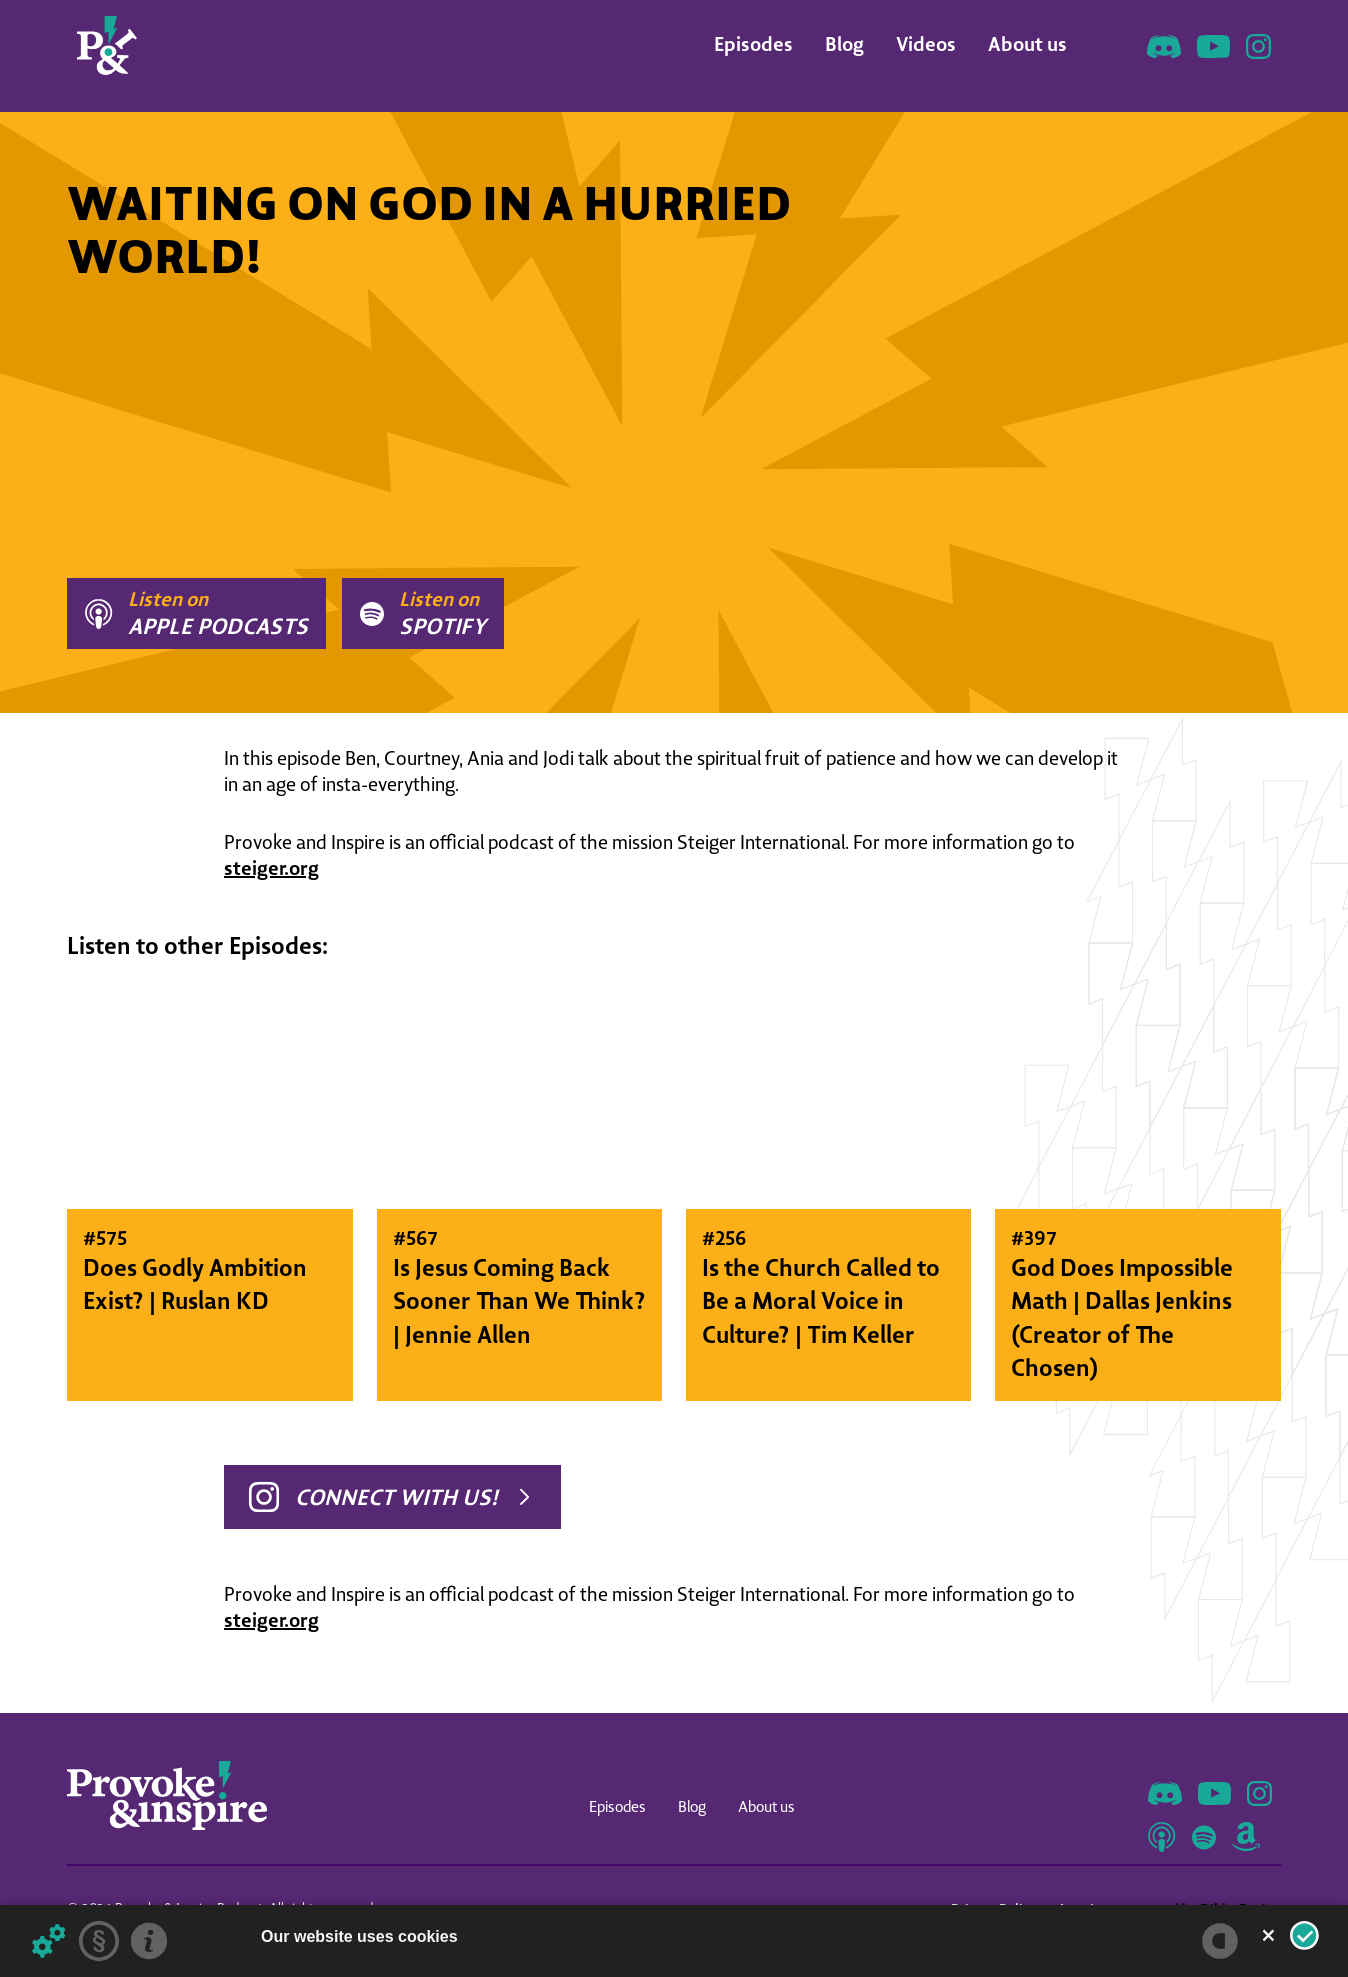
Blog (844, 43)
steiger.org (271, 867)
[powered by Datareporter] (1220, 1941)
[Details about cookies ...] (49, 1941)
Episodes (753, 43)
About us (1027, 43)
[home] (107, 45)
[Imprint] (149, 1941)
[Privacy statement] (99, 1941)
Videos (926, 43)
